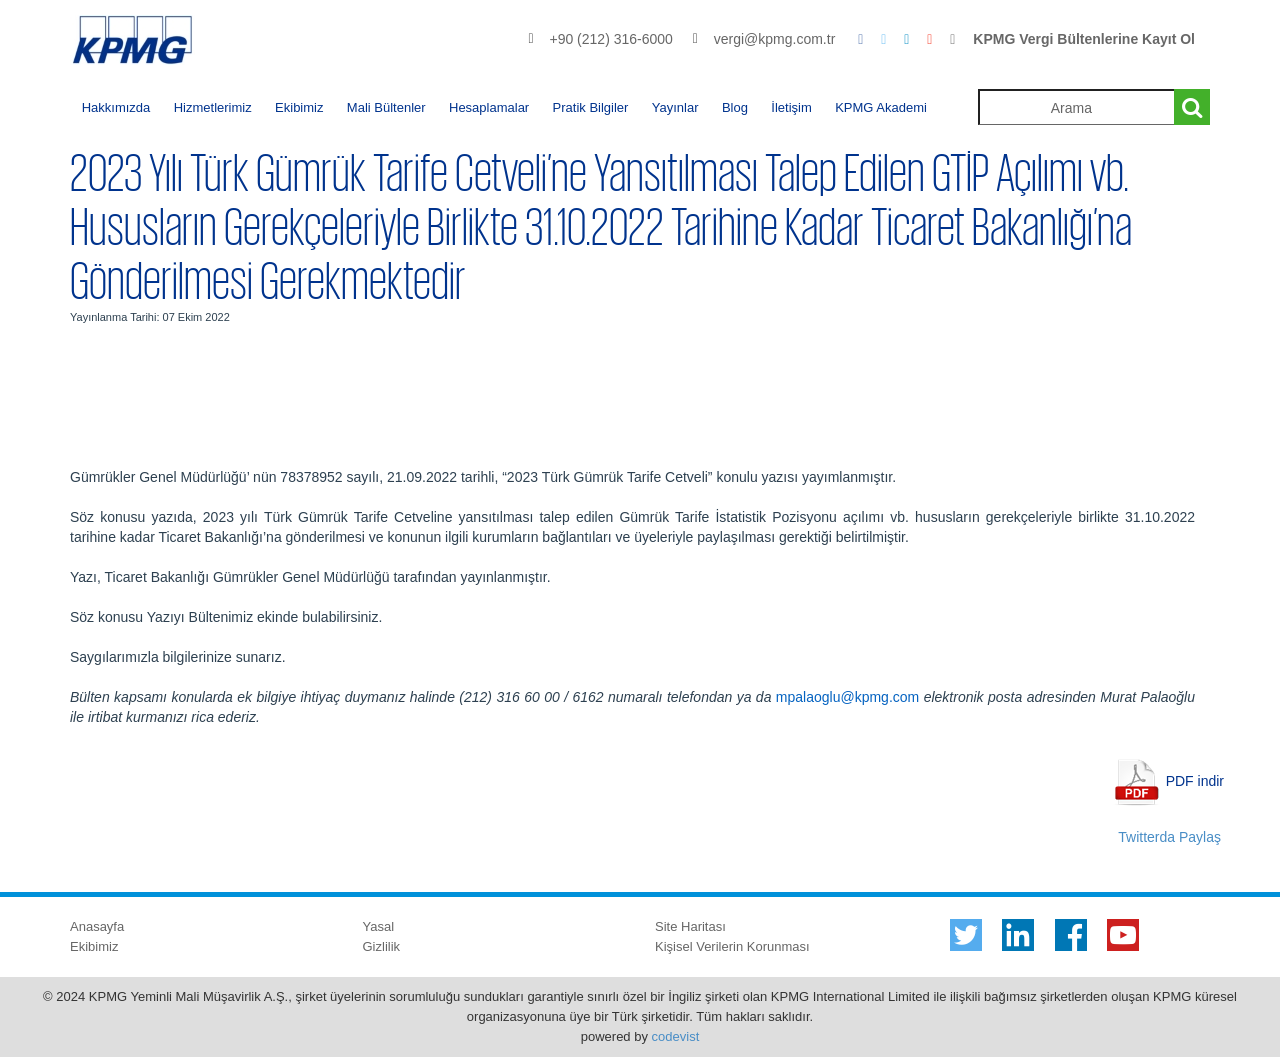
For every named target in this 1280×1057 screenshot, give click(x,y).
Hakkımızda (116, 107)
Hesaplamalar (489, 107)
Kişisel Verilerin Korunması (732, 946)
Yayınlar (675, 107)
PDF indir (1195, 780)
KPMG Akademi (881, 107)
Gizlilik (382, 946)
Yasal (379, 926)
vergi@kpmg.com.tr (775, 39)
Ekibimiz (299, 107)
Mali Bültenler (386, 107)
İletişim (791, 107)
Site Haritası (690, 926)
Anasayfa (97, 926)
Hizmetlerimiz (213, 107)
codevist (676, 1036)
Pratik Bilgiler (591, 107)
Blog (735, 107)
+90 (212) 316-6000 (610, 39)
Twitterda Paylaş (1169, 837)
